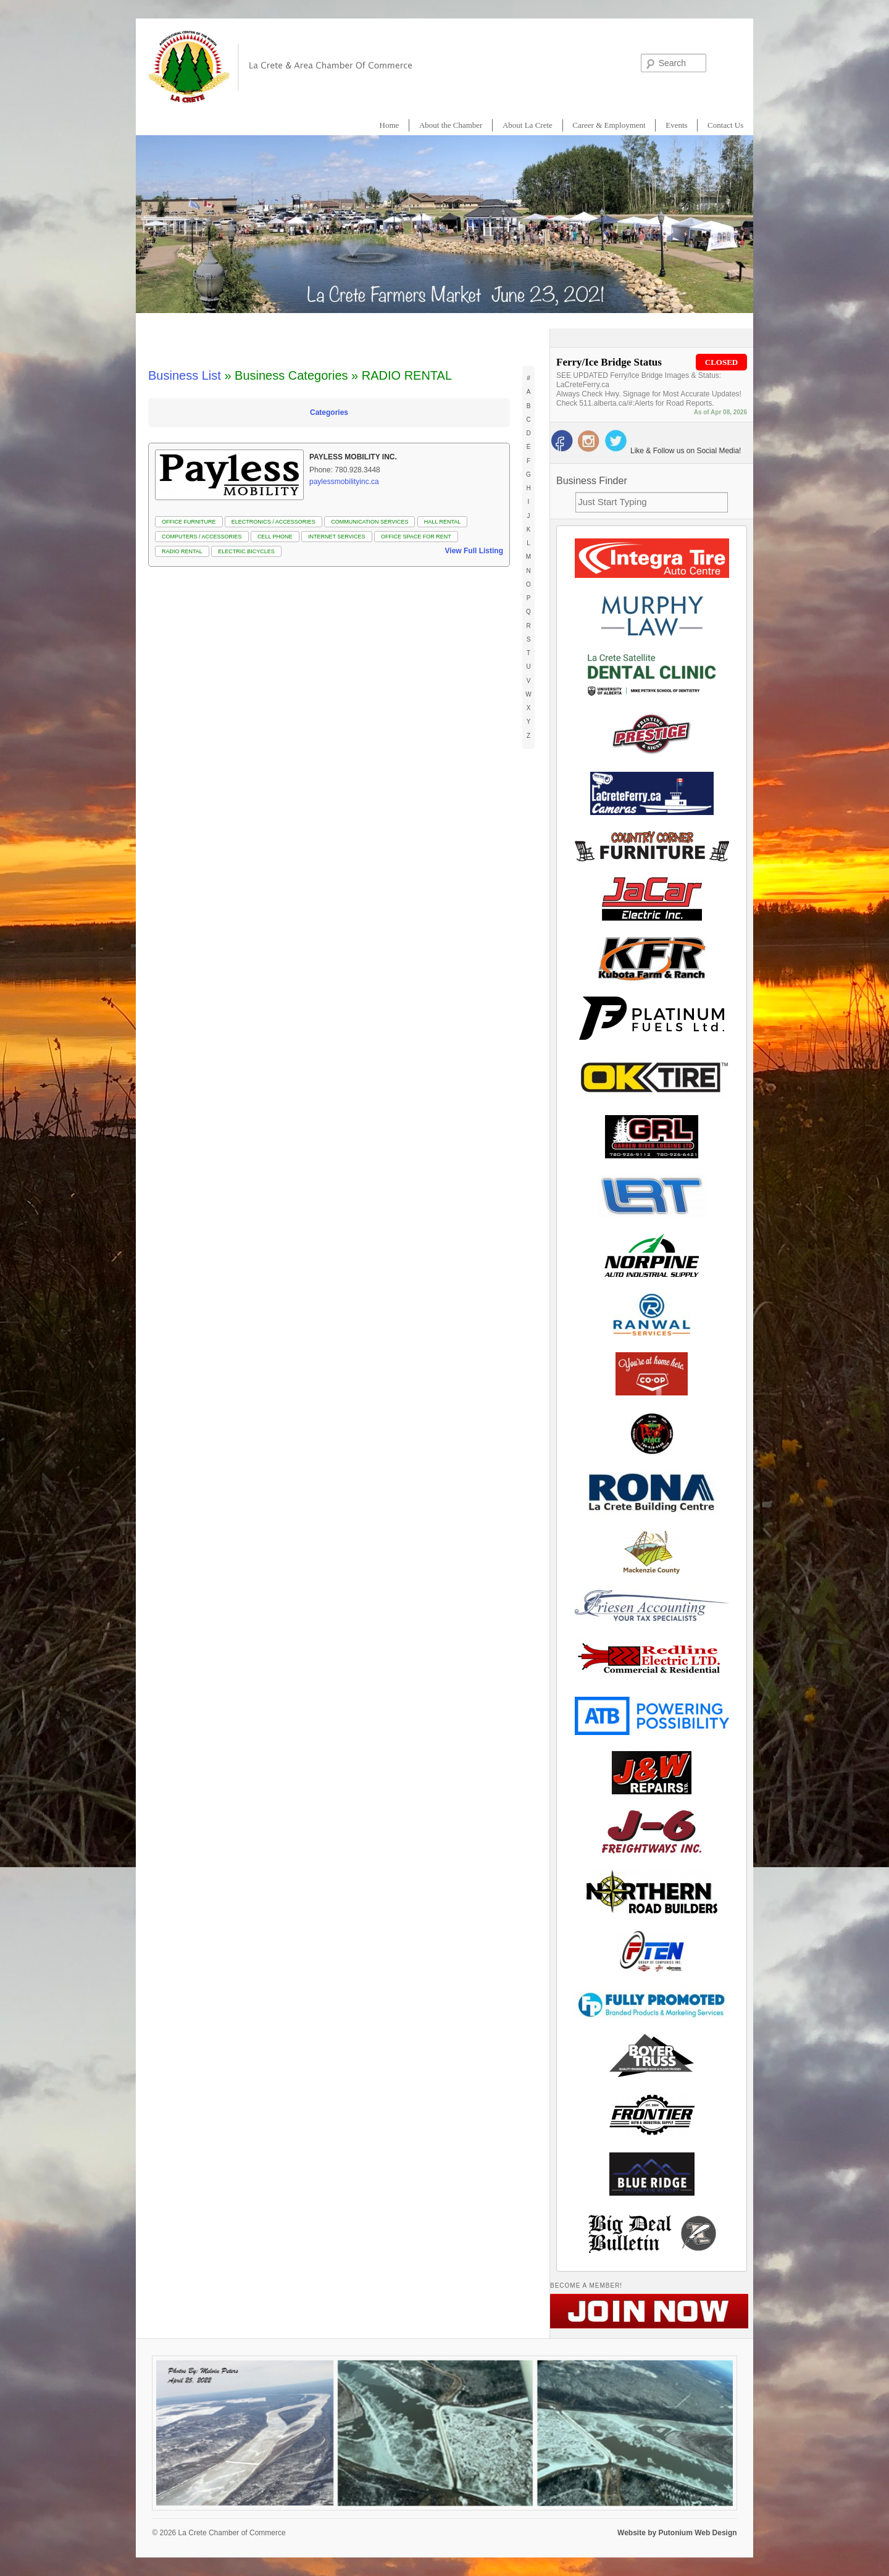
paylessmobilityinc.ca (344, 481)
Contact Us (725, 125)
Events (676, 125)
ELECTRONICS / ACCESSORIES (273, 522)
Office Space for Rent (416, 536)
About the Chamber (451, 125)
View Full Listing (474, 550)
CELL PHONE (275, 536)
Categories (329, 412)
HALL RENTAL (442, 522)
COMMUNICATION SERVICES (369, 522)
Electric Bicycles (246, 551)
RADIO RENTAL (182, 551)
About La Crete (528, 125)
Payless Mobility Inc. (353, 457)
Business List (184, 375)
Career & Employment (608, 125)
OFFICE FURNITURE (189, 522)
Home (389, 125)
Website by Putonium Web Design (677, 2532)
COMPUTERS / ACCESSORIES (202, 536)
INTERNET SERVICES (336, 536)
